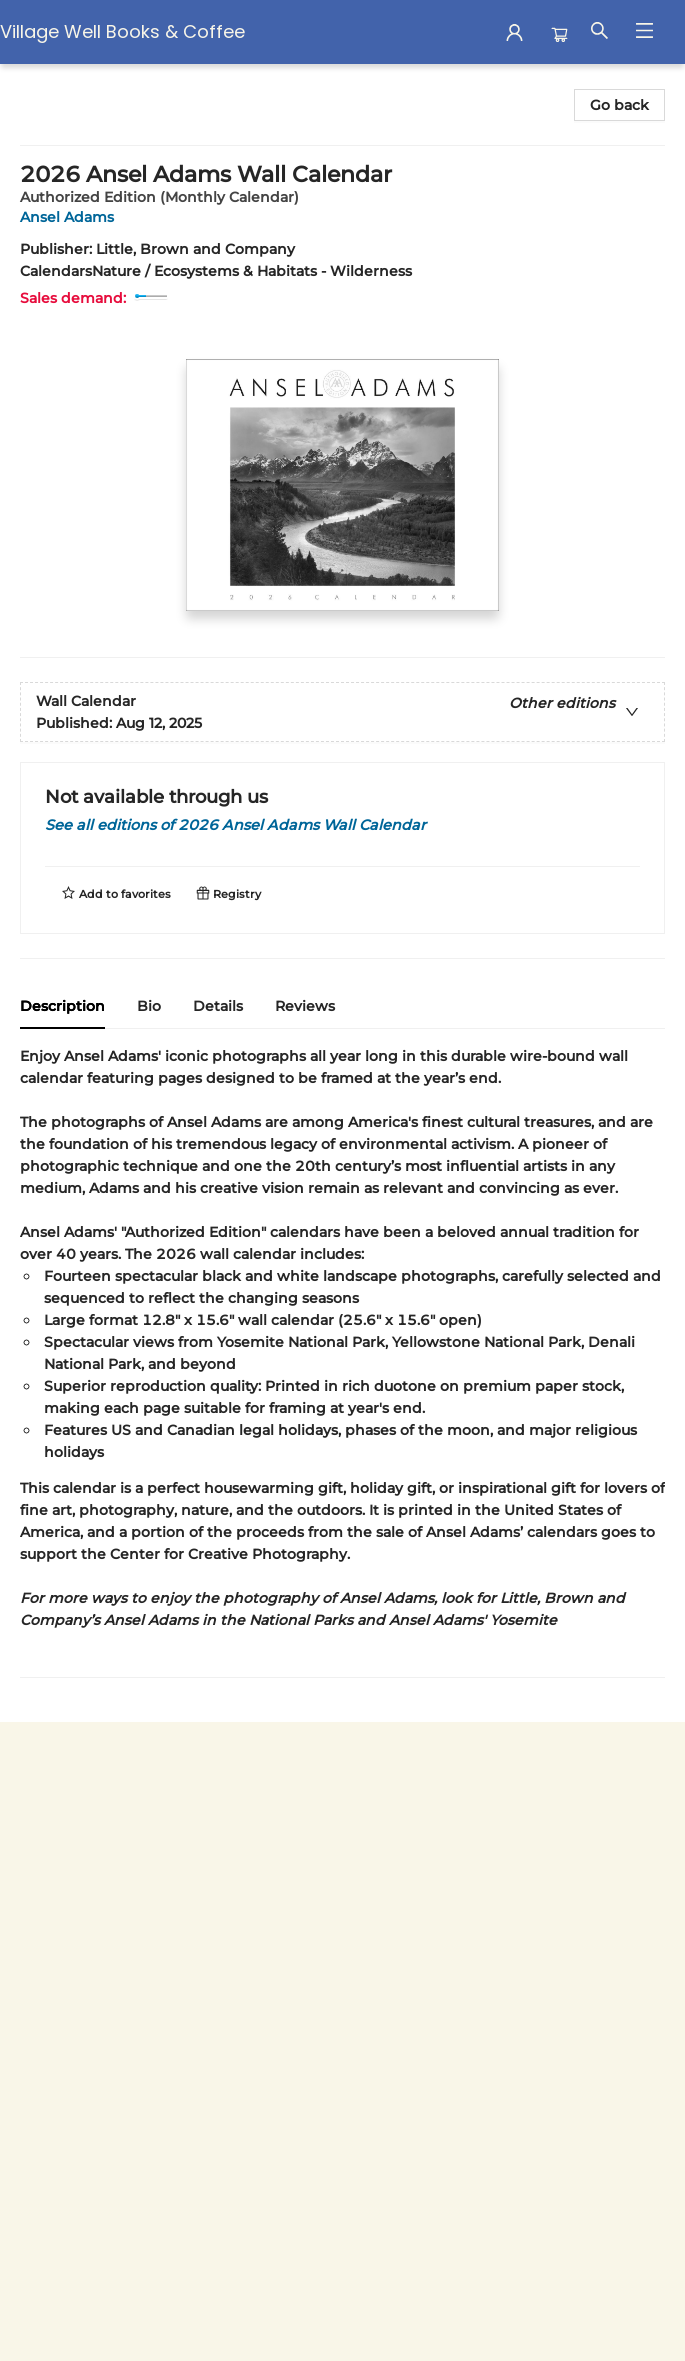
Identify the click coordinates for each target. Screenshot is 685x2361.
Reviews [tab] (305, 1006)
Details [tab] (218, 1006)
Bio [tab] (149, 1006)
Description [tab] (62, 1006)
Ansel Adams (71, 217)
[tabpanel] (342, 1361)
